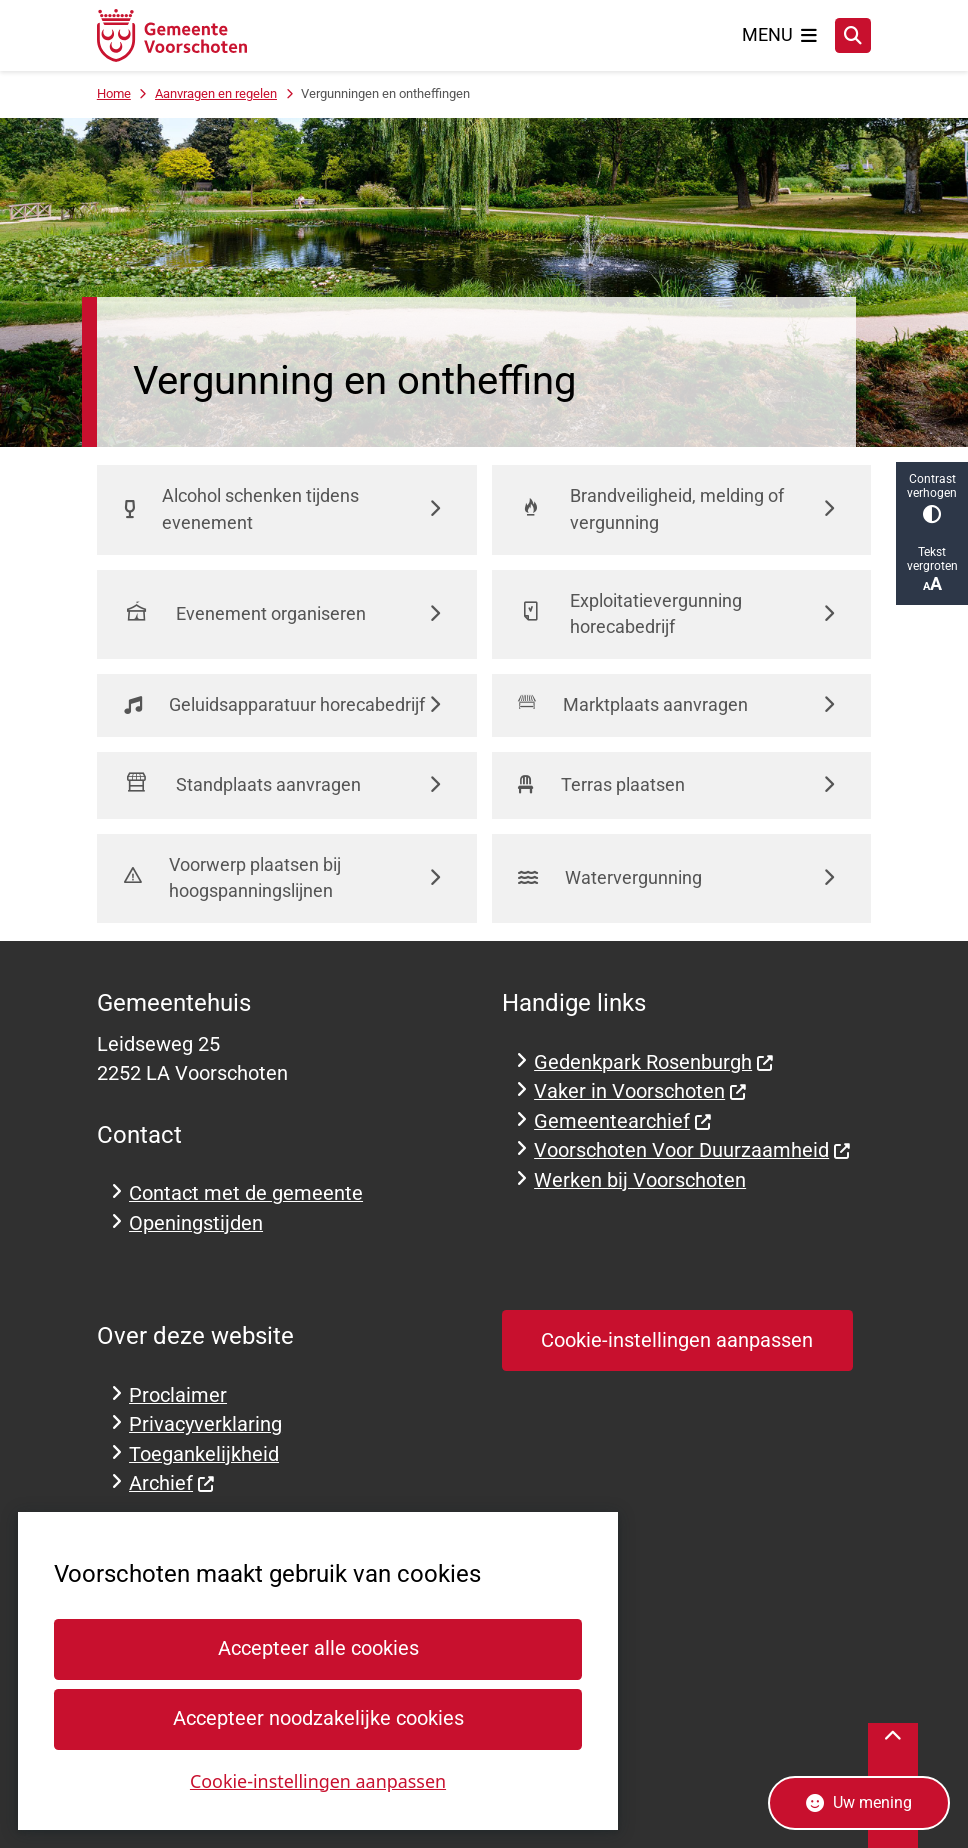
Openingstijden (196, 1223)
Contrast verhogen (932, 497)
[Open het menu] (780, 35)
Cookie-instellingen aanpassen (318, 1780)
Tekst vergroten (932, 569)
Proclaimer (178, 1395)
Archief (172, 1483)
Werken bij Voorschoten (640, 1180)
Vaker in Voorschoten (640, 1091)
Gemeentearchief (623, 1121)
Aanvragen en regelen (216, 93)
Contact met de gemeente (246, 1193)
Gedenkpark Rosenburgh (654, 1062)
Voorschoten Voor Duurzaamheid (692, 1150)
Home (114, 93)
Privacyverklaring (205, 1424)
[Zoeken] (853, 35)
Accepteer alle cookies (317, 1648)
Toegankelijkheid (204, 1454)
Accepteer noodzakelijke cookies (317, 1718)
